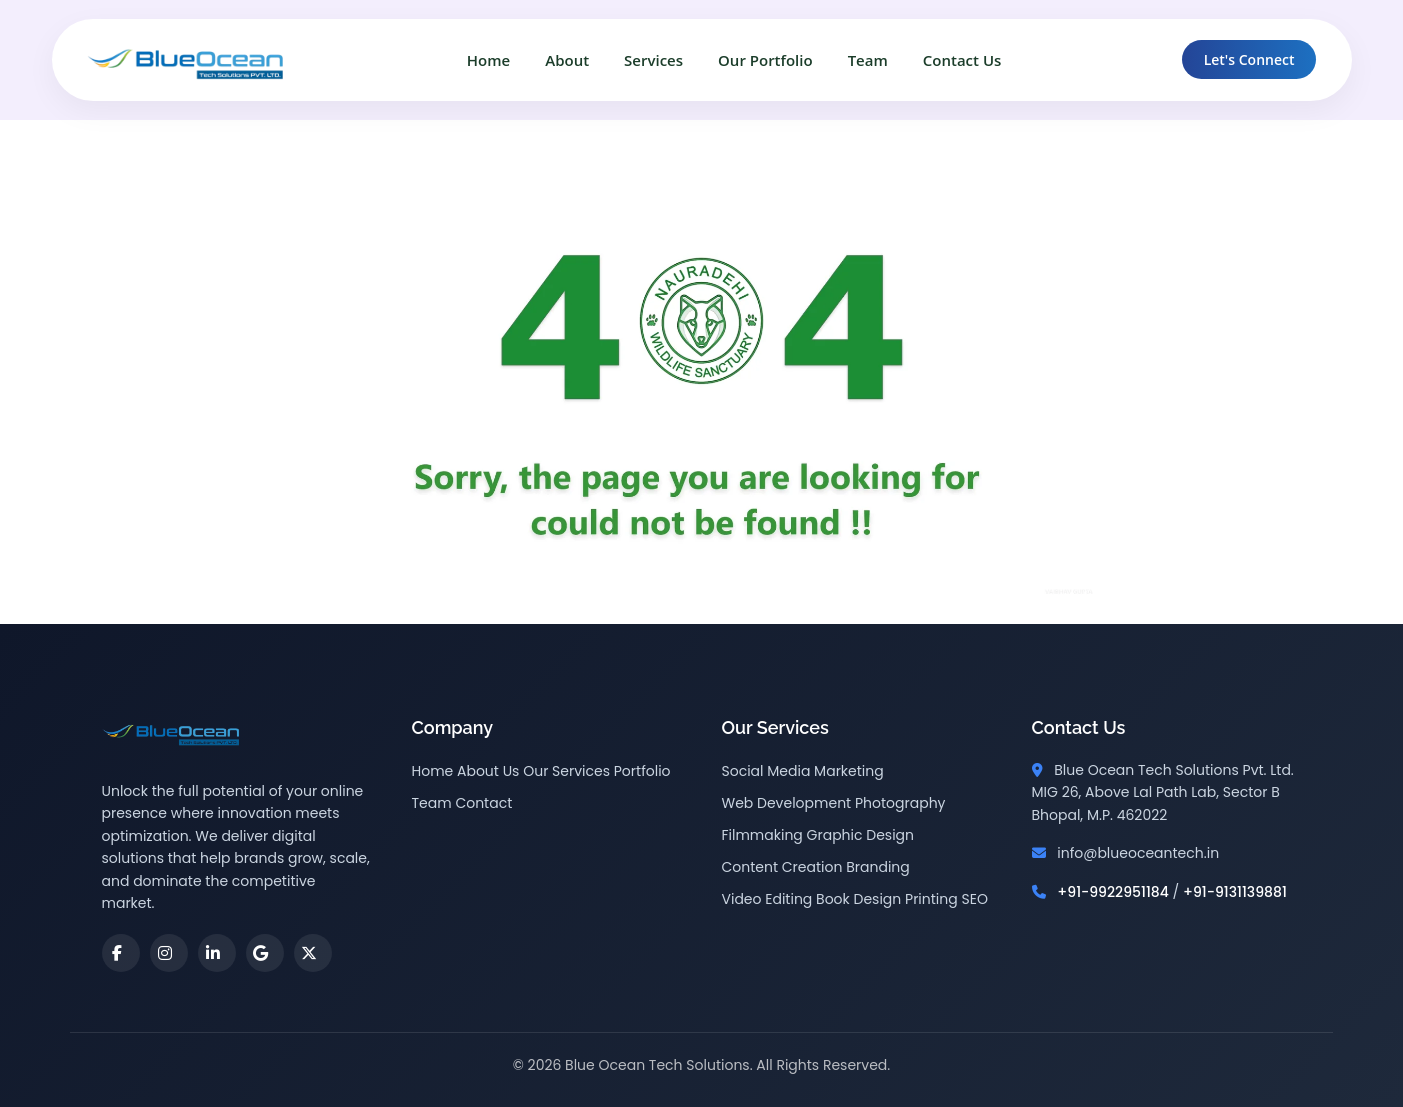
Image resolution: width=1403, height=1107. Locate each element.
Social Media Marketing (803, 771)
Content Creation (782, 867)
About (567, 60)
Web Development (787, 803)
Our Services (566, 771)
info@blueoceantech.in (1138, 853)
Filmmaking (762, 835)
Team (868, 60)
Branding (878, 867)
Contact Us (962, 60)
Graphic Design (860, 835)
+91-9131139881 (1235, 892)
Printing (931, 899)
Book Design (858, 899)
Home (488, 60)
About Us (488, 771)
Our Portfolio (765, 60)
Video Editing (767, 899)
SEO (974, 899)
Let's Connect (1249, 59)
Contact (483, 803)
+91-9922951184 (1113, 892)
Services (653, 60)
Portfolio (642, 771)
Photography (900, 803)
